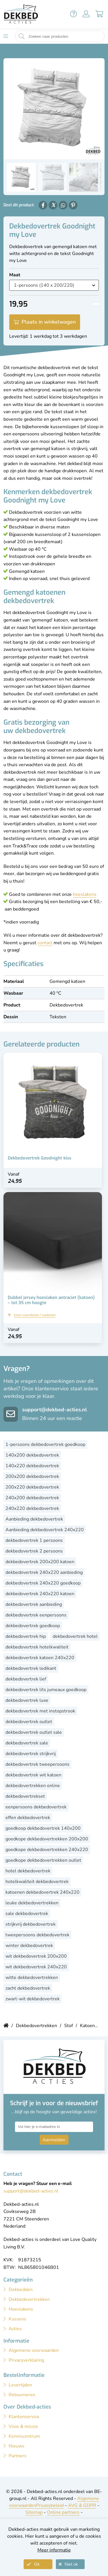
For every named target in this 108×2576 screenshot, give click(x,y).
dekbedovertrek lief (25, 1679)
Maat (14, 275)
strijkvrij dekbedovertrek (30, 1924)
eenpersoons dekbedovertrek (36, 1807)
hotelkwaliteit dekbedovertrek (37, 1881)
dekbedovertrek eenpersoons (36, 1615)
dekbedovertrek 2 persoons (34, 1551)
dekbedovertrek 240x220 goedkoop (43, 1583)
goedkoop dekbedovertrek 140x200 (43, 1828)
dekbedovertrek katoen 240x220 (39, 1658)
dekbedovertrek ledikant (30, 1668)
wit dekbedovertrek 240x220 (36, 1967)
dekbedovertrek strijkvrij (30, 1753)
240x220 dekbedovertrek (32, 1508)
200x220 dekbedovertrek (32, 1487)
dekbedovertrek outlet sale (33, 1732)
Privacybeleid (50, 2505)
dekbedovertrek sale (26, 1743)
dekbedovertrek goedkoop (32, 1626)
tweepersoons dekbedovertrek (37, 1935)
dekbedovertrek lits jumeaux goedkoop (45, 1690)
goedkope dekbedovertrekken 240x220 (46, 1849)
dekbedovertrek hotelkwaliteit (37, 1647)
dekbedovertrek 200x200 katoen (39, 1562)
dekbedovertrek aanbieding (33, 1604)
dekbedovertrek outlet (28, 1721)
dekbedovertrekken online (32, 1785)
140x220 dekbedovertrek (32, 1466)
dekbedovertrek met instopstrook (40, 1711)
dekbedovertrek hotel (75, 1636)
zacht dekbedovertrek (27, 1988)
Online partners (63, 2512)
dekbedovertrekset (25, 1796)
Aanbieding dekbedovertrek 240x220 (44, 1530)
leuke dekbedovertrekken (31, 1903)
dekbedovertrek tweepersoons (37, 1764)
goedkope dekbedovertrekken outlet (43, 1860)
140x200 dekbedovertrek (32, 1455)
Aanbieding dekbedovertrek (34, 1519)
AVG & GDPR (82, 2505)
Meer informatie (54, 2550)
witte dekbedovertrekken (31, 1977)
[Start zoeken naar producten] (21, 36)
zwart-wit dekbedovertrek (32, 1999)
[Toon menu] (6, 36)
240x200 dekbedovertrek (32, 1498)
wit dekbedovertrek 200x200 (36, 1956)
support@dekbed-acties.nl (54, 1409)
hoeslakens (84, 894)
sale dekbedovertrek (26, 1913)
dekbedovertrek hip (25, 1636)
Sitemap (34, 2512)
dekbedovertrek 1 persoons (34, 1540)
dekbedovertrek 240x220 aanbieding (44, 1572)
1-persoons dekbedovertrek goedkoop (45, 1444)
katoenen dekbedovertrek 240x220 (42, 1892)
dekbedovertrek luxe (26, 1700)
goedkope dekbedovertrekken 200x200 (46, 1839)
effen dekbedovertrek (27, 1817)
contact (44, 943)
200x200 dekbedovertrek (32, 1476)
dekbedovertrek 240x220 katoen (39, 1594)
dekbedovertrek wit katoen (33, 1775)
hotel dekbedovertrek (27, 1871)
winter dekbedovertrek (29, 1945)
